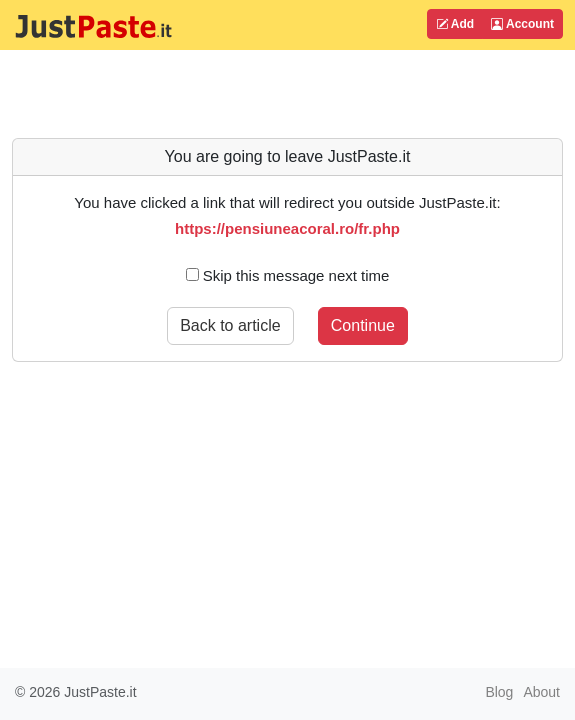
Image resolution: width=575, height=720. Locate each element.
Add (455, 24)
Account (522, 24)
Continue (363, 325)
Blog (499, 692)
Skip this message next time (288, 275)
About (541, 692)
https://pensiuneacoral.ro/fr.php (287, 228)
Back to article (230, 325)
